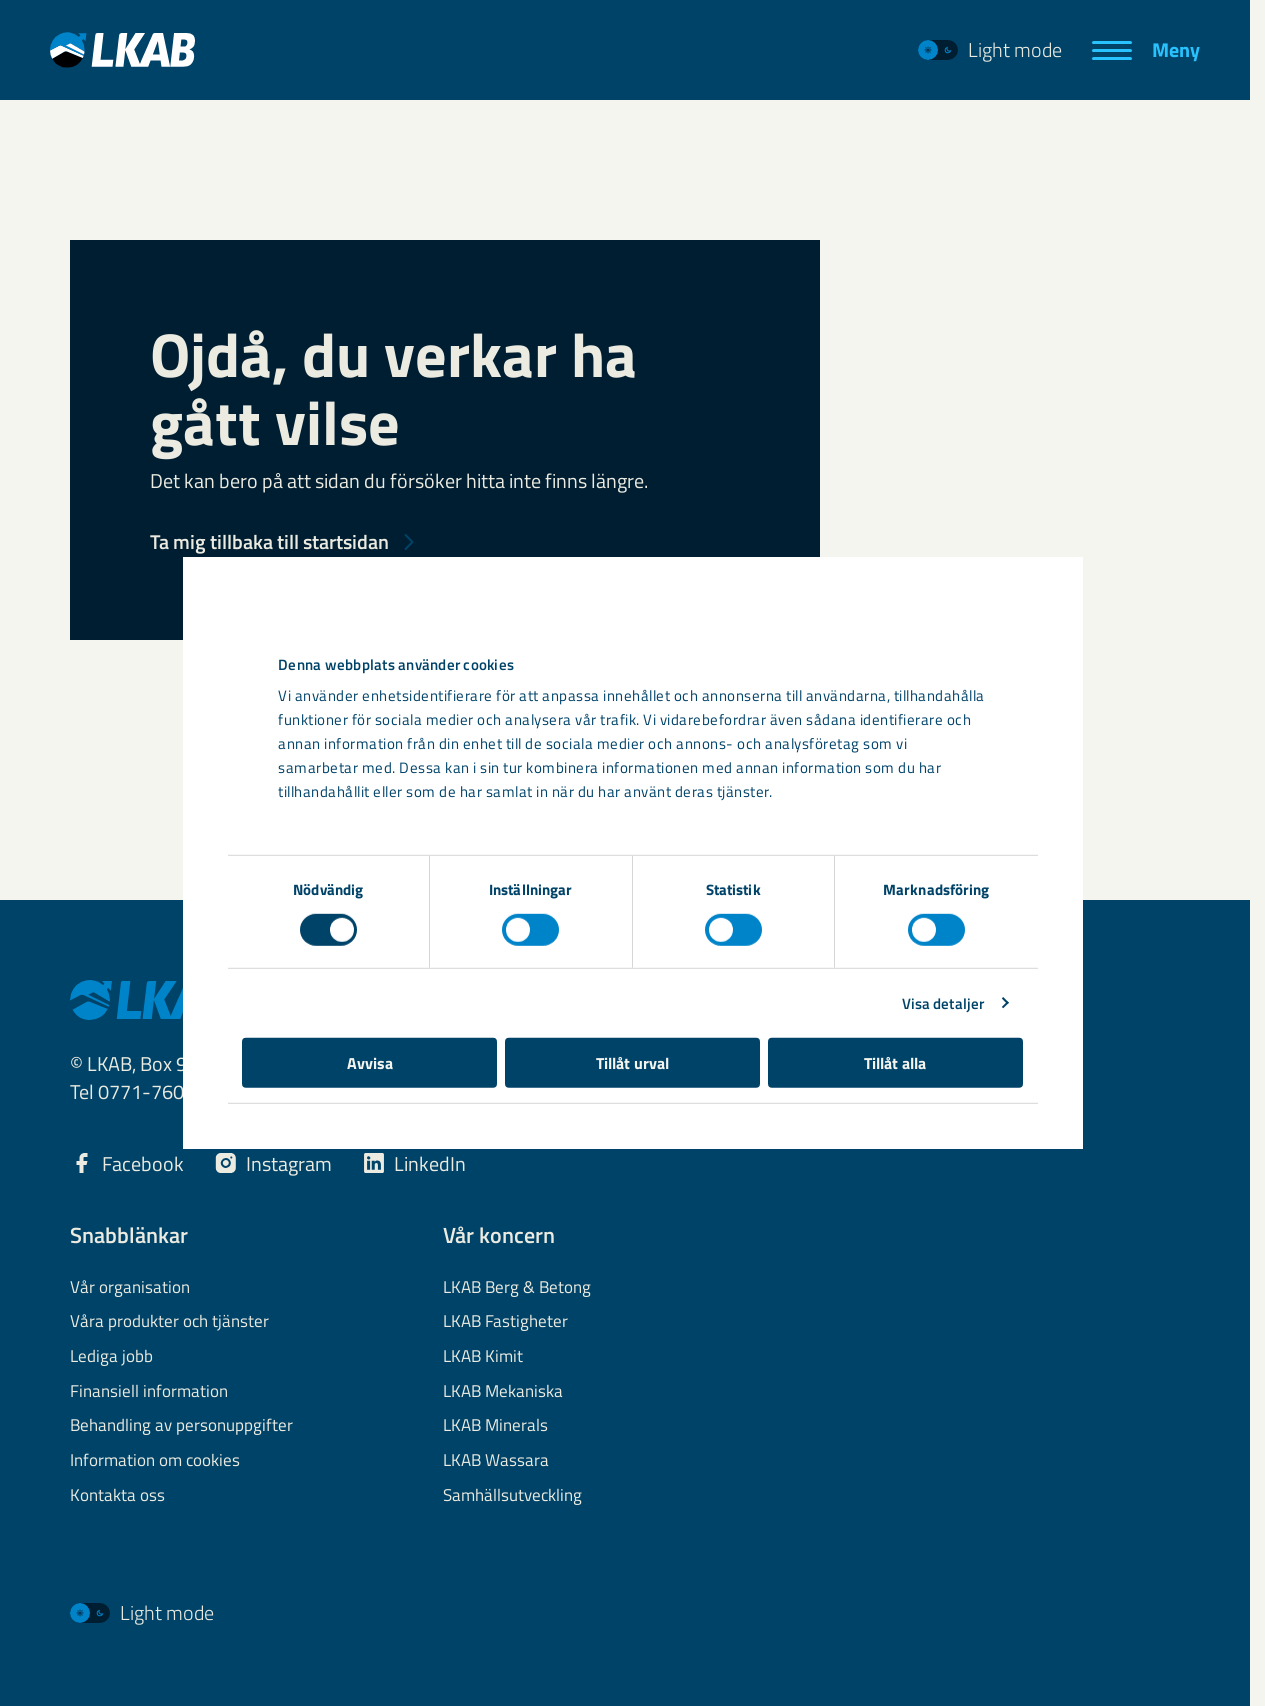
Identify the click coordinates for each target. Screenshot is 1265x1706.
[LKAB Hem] (122, 49)
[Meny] (1146, 50)
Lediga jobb (111, 1357)
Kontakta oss (117, 1496)
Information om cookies (155, 1461)
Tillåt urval (632, 1113)
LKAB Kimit (483, 1357)
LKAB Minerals (495, 1426)
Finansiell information (149, 1392)
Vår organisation (130, 1288)
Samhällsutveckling (512, 1496)
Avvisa (362, 1113)
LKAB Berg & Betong (517, 1288)
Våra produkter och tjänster (169, 1322)
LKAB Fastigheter (505, 1322)
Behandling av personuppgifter (181, 1426)
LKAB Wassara (496, 1461)
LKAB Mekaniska (503, 1392)
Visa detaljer (954, 1053)
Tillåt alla (903, 1113)
